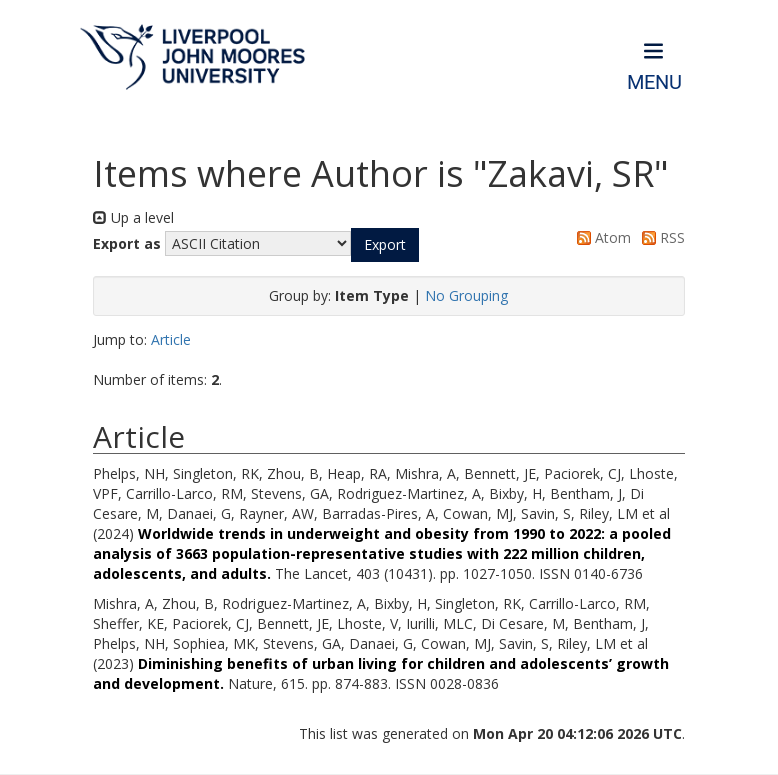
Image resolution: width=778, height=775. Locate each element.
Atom (600, 237)
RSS (660, 237)
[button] (385, 245)
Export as (127, 243)
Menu (654, 82)
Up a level (133, 217)
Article (171, 339)
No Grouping (466, 295)
